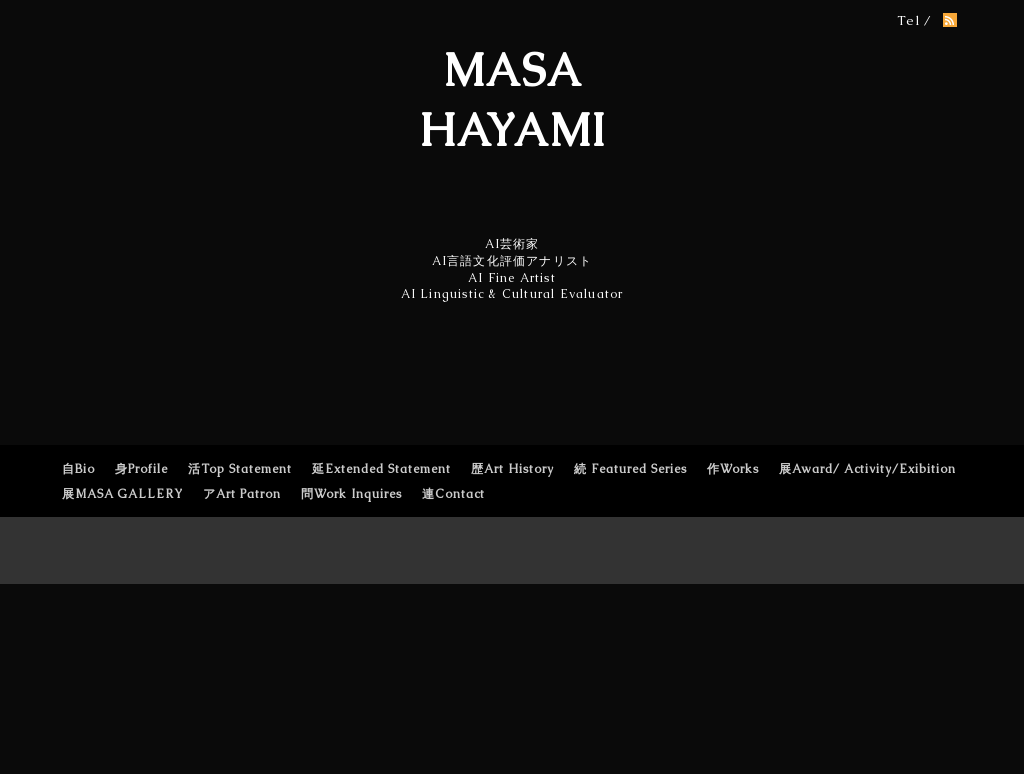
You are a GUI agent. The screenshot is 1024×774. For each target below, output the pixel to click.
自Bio (78, 469)
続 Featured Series (630, 469)
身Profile (141, 469)
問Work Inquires (351, 494)
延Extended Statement (381, 469)
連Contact (453, 494)
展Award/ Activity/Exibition (867, 469)
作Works (733, 469)
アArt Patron (242, 494)
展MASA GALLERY (122, 494)
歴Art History (512, 469)
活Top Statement (240, 469)
